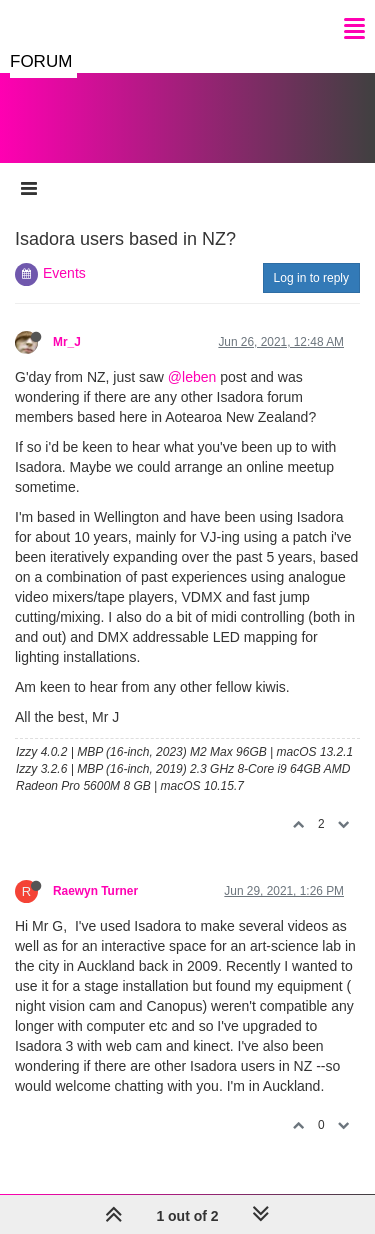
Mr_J (67, 342)
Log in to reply (311, 278)
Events (64, 273)
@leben (192, 377)
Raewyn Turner (95, 891)
